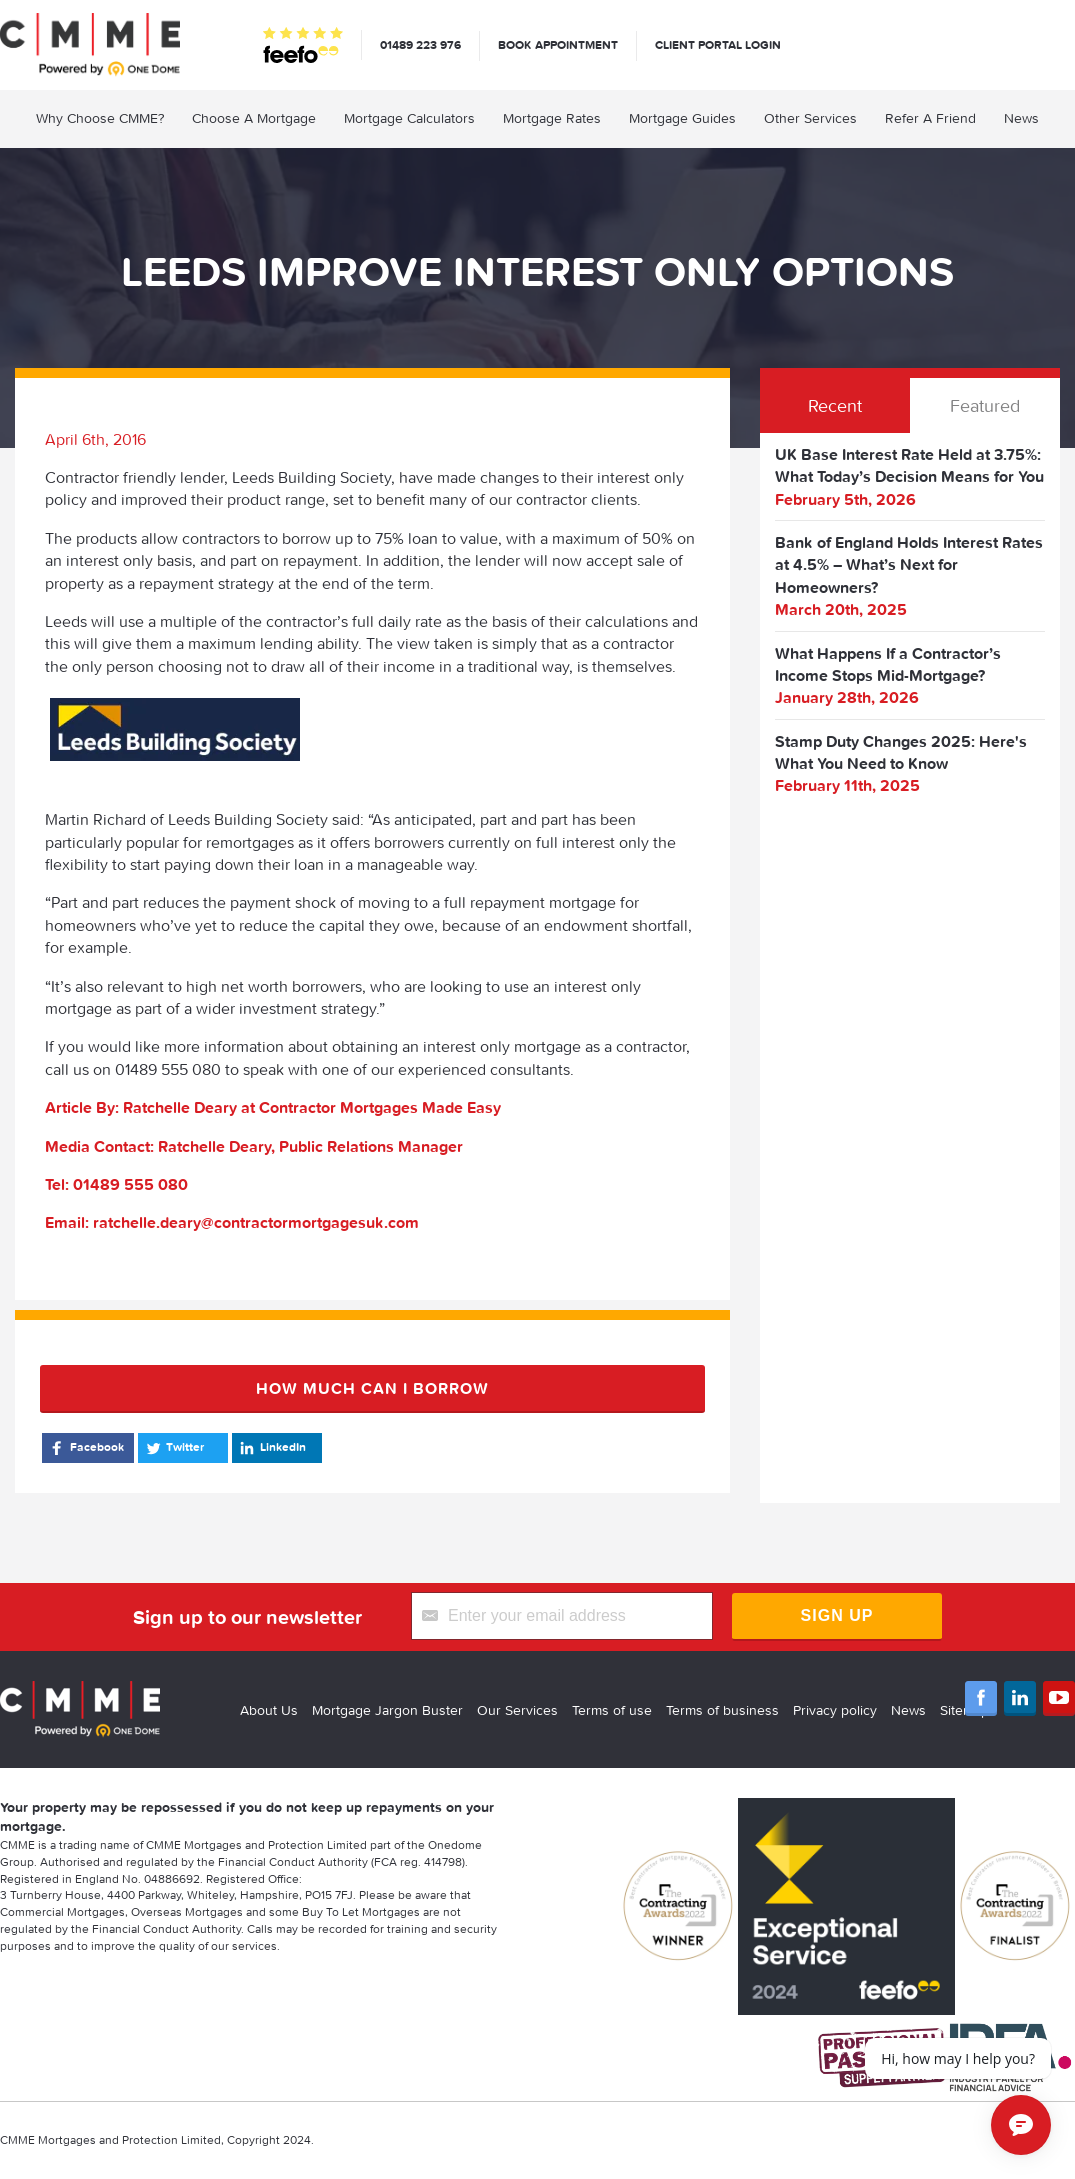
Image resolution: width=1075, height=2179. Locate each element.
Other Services (810, 118)
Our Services (517, 1710)
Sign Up (837, 1615)
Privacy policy (835, 1710)
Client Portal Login (718, 44)
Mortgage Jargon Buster (387, 1710)
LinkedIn (271, 1448)
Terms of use (612, 1710)
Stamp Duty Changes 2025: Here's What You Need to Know (901, 752)
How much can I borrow (372, 1388)
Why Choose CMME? (100, 118)
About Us (269, 1710)
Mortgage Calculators (409, 118)
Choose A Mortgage (254, 118)
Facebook (85, 1448)
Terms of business (722, 1710)
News (1021, 118)
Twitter (173, 1448)
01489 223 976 (420, 44)
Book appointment (558, 44)
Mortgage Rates (552, 118)
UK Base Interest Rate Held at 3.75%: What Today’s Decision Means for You (909, 465)
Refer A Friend (930, 118)
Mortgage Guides (682, 118)
